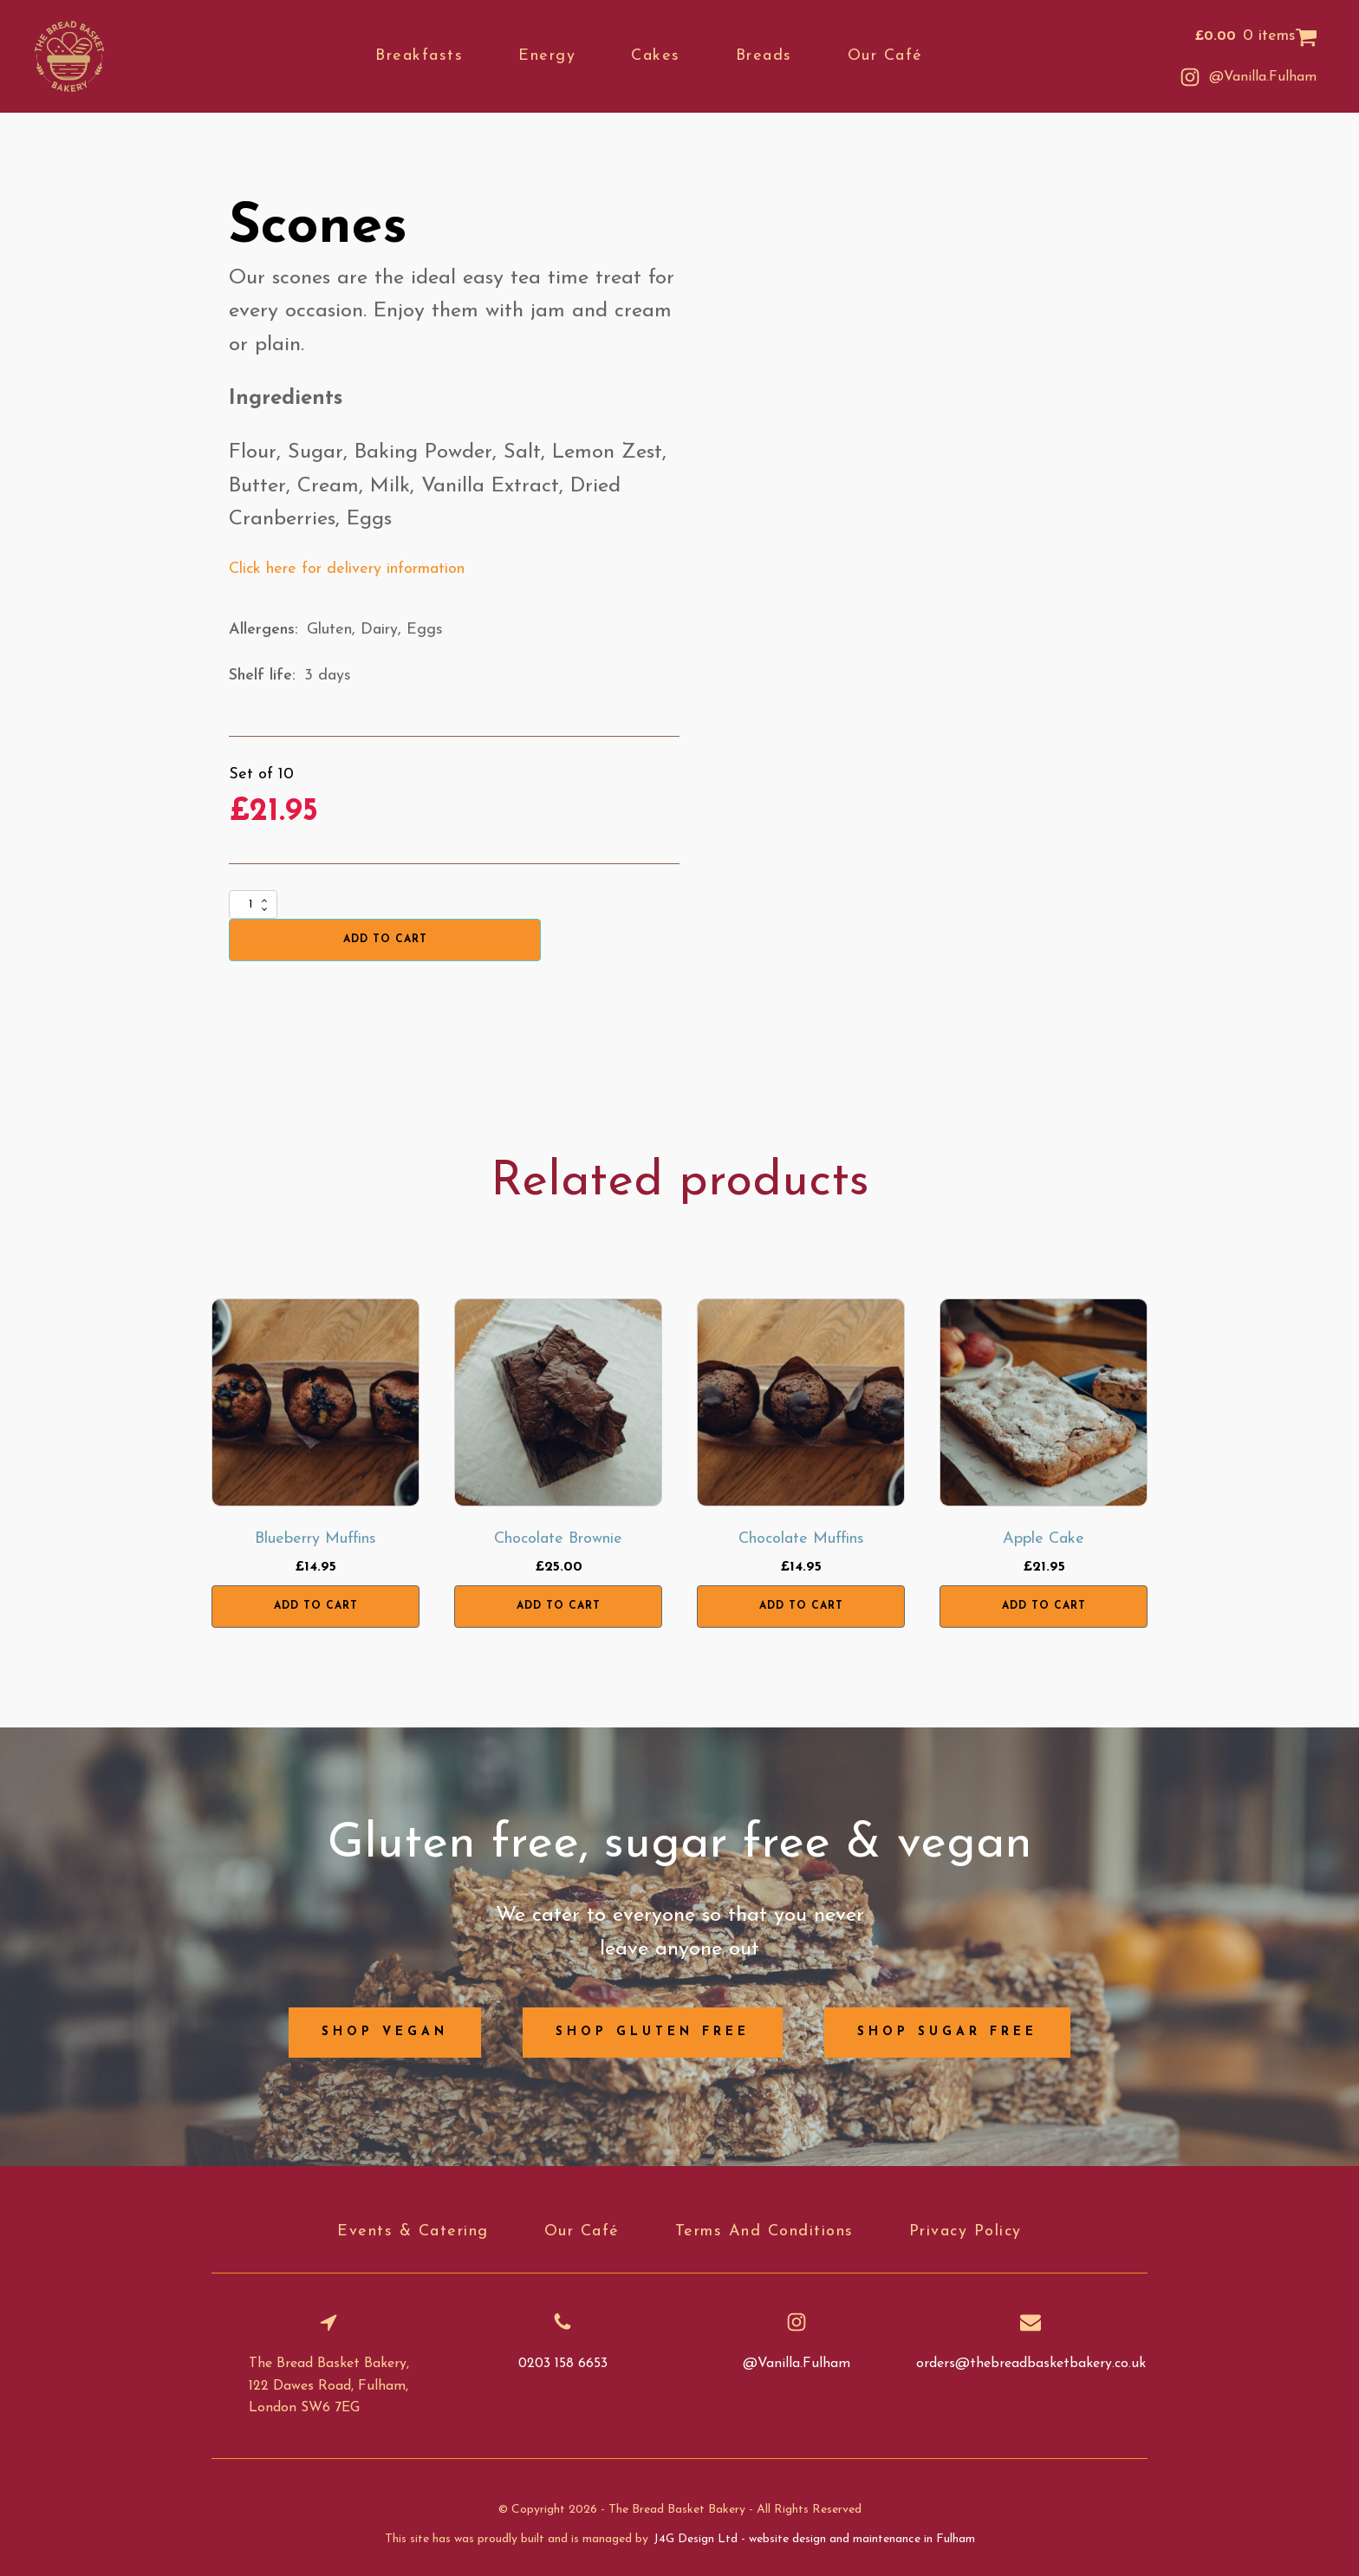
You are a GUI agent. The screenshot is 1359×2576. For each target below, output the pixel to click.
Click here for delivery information (347, 569)
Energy (548, 56)
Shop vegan (385, 2032)
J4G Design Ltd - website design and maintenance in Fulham (814, 2539)
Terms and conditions (764, 2231)
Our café (886, 56)
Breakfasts (421, 56)
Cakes (657, 56)
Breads (765, 56)
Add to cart (385, 939)
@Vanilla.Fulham (1263, 77)
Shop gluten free (653, 2032)
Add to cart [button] (316, 1606)
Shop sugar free (947, 2032)
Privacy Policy (965, 2231)
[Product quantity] (253, 904)
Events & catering (413, 2231)
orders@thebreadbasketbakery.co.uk (1031, 2364)
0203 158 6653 (563, 2364)
